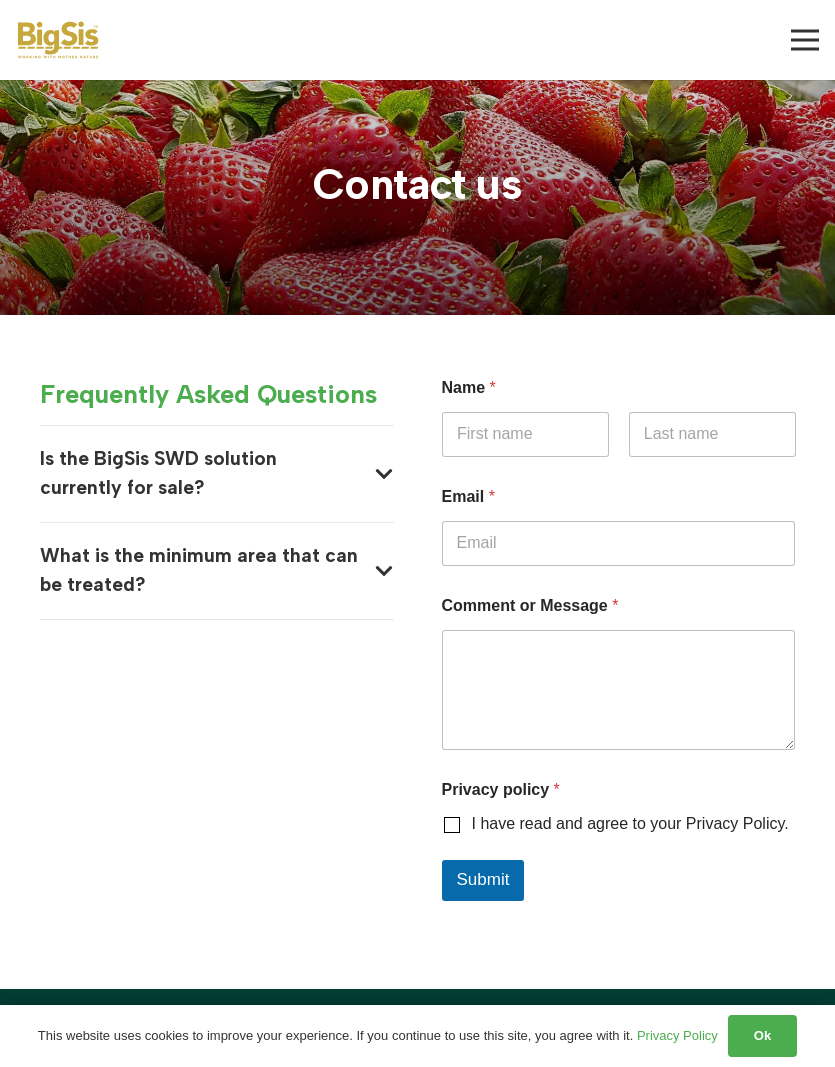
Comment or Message (530, 605)
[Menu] (805, 40)
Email (468, 496)
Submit (483, 879)
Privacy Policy (677, 1035)
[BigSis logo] (58, 40)
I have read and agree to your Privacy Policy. (630, 823)
